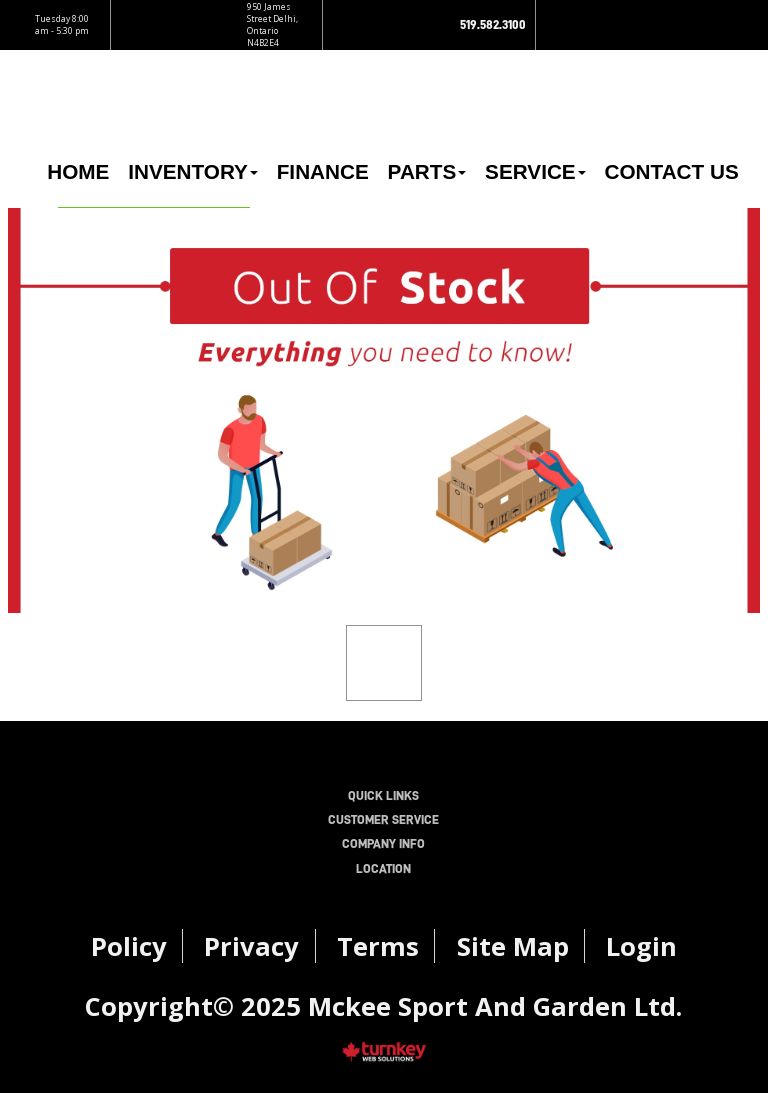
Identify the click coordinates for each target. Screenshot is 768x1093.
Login (641, 946)
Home (78, 171)
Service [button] (535, 171)
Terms (378, 946)
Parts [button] (427, 171)
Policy (129, 946)
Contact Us (671, 171)
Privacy (251, 946)
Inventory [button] (193, 171)
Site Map (513, 946)
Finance (323, 171)
